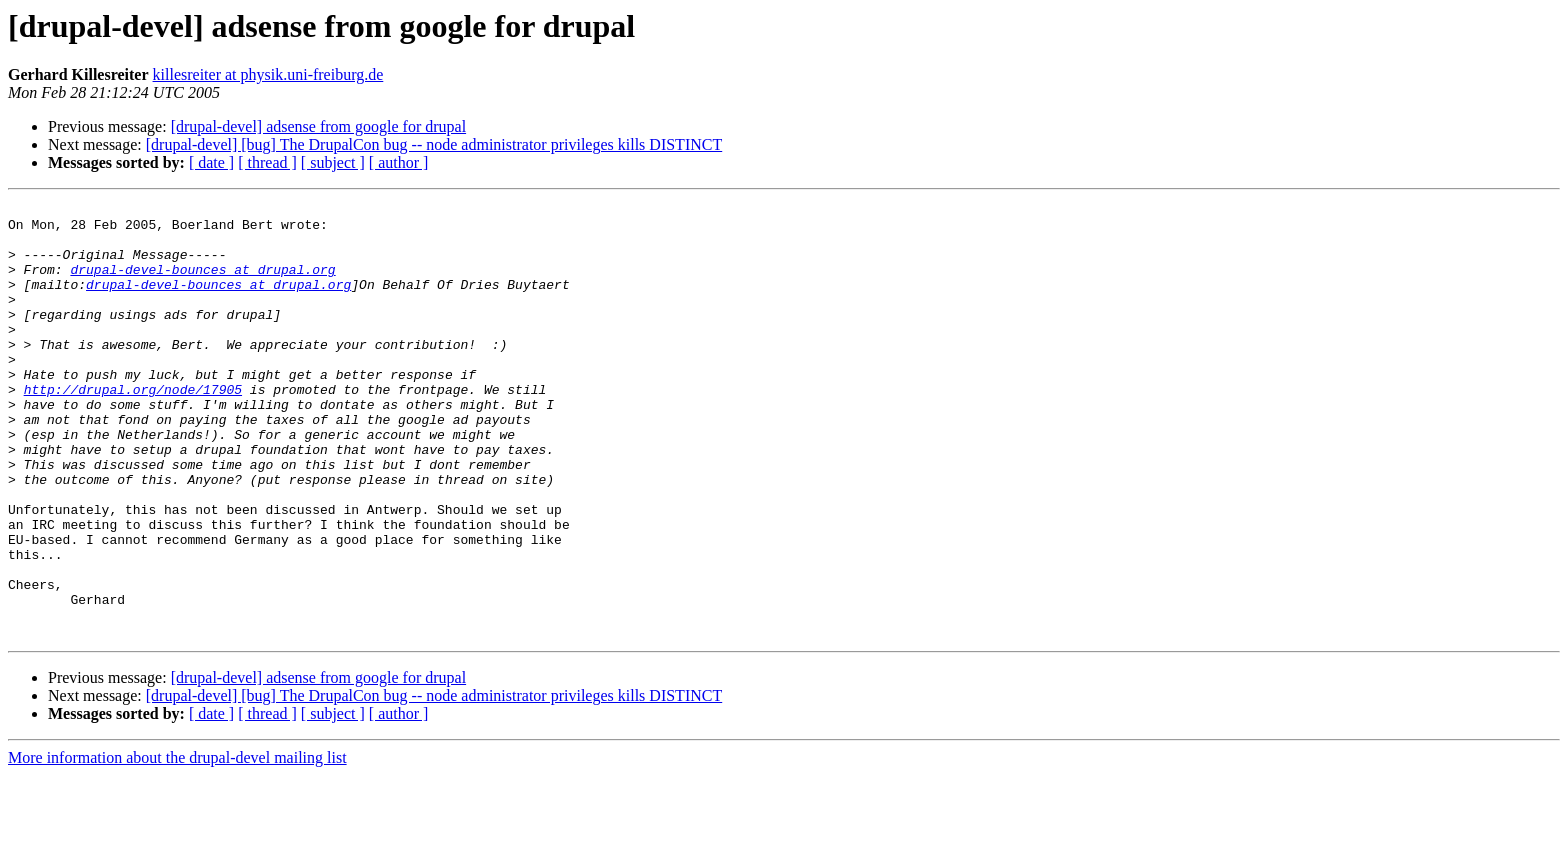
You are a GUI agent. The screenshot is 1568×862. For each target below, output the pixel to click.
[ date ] (211, 162)
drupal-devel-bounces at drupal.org (202, 284)
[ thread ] (267, 162)
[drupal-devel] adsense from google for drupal (318, 126)
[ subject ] (333, 162)
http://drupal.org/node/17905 (133, 428)
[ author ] (399, 162)
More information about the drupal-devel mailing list (177, 844)
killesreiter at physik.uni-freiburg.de (268, 74)
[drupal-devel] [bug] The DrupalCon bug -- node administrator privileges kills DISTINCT (434, 144)
